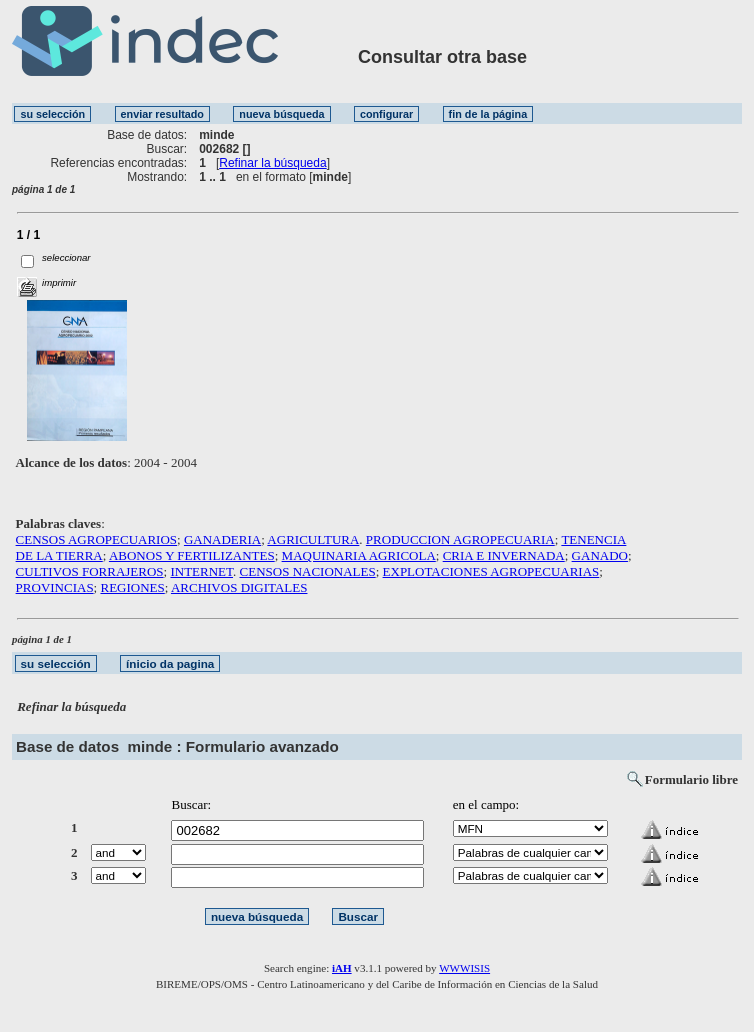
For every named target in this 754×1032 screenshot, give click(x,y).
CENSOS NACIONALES (308, 571)
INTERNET (201, 571)
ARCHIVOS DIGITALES (239, 587)
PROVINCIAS (55, 587)
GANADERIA (222, 539)
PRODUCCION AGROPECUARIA (460, 539)
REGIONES (132, 587)
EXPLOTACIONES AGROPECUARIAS (491, 571)
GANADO (600, 555)
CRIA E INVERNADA (504, 555)
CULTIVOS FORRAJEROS (90, 571)
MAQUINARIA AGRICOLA (359, 555)
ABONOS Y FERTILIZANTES (192, 555)
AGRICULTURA (313, 539)
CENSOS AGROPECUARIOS (96, 539)
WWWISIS (464, 968)
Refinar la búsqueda (272, 163)
